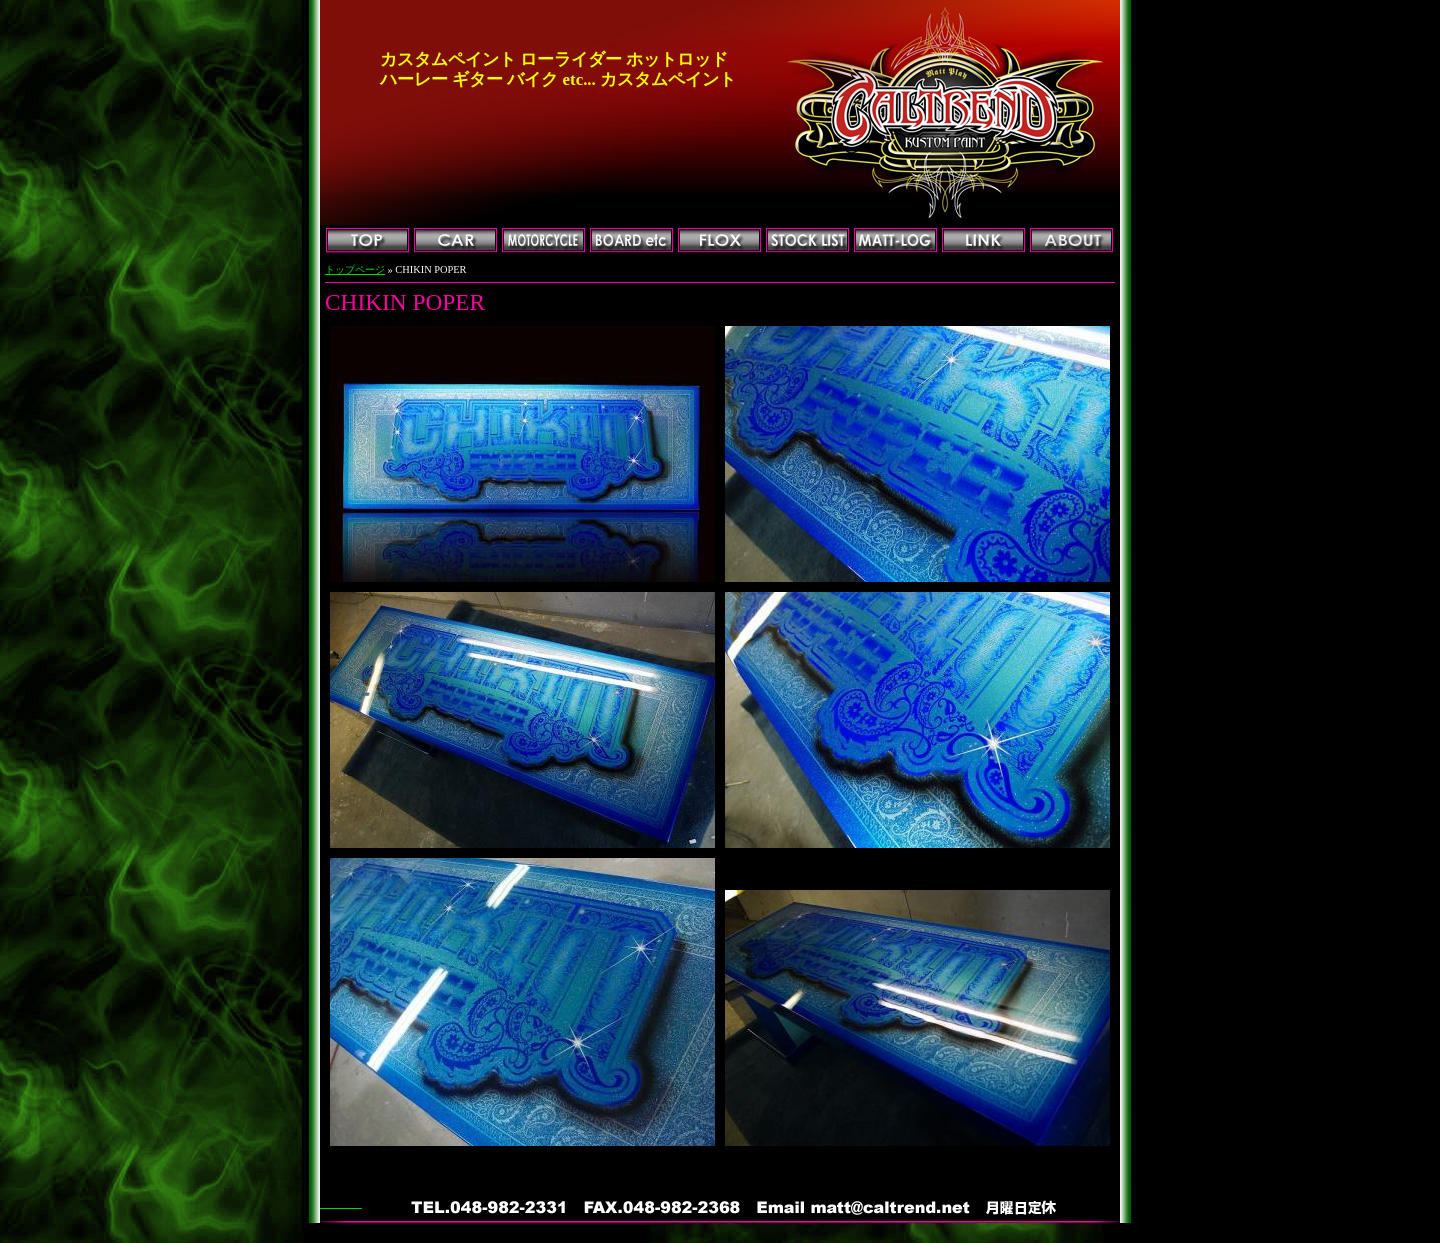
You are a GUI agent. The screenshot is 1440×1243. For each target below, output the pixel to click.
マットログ (895, 240)
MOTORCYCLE (543, 240)
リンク (983, 240)
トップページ (367, 240)
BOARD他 (631, 240)
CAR (455, 240)
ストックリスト (807, 240)
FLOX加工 (719, 240)
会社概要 (1071, 240)
